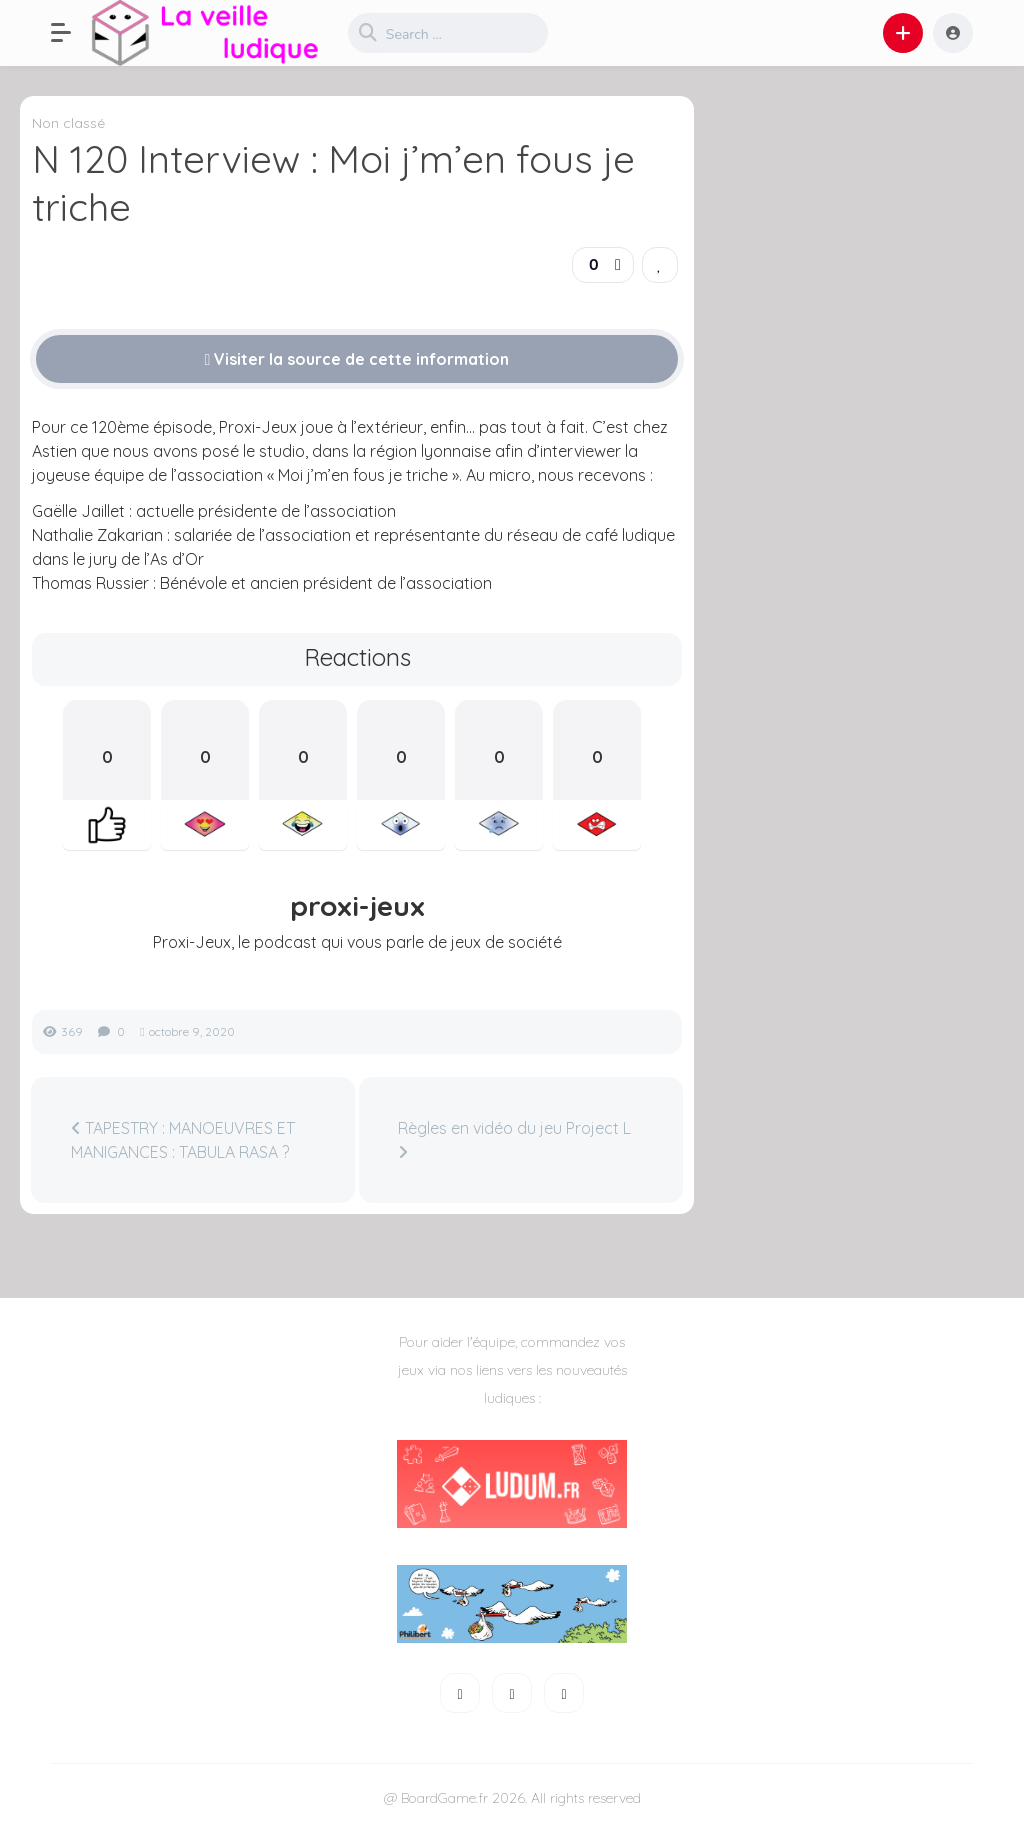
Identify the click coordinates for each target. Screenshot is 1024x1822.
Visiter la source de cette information (357, 359)
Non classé (68, 123)
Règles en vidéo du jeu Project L (514, 1139)
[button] (71, 33)
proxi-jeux (357, 906)
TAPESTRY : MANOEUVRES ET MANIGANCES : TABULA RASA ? (183, 1140)
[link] (660, 265)
